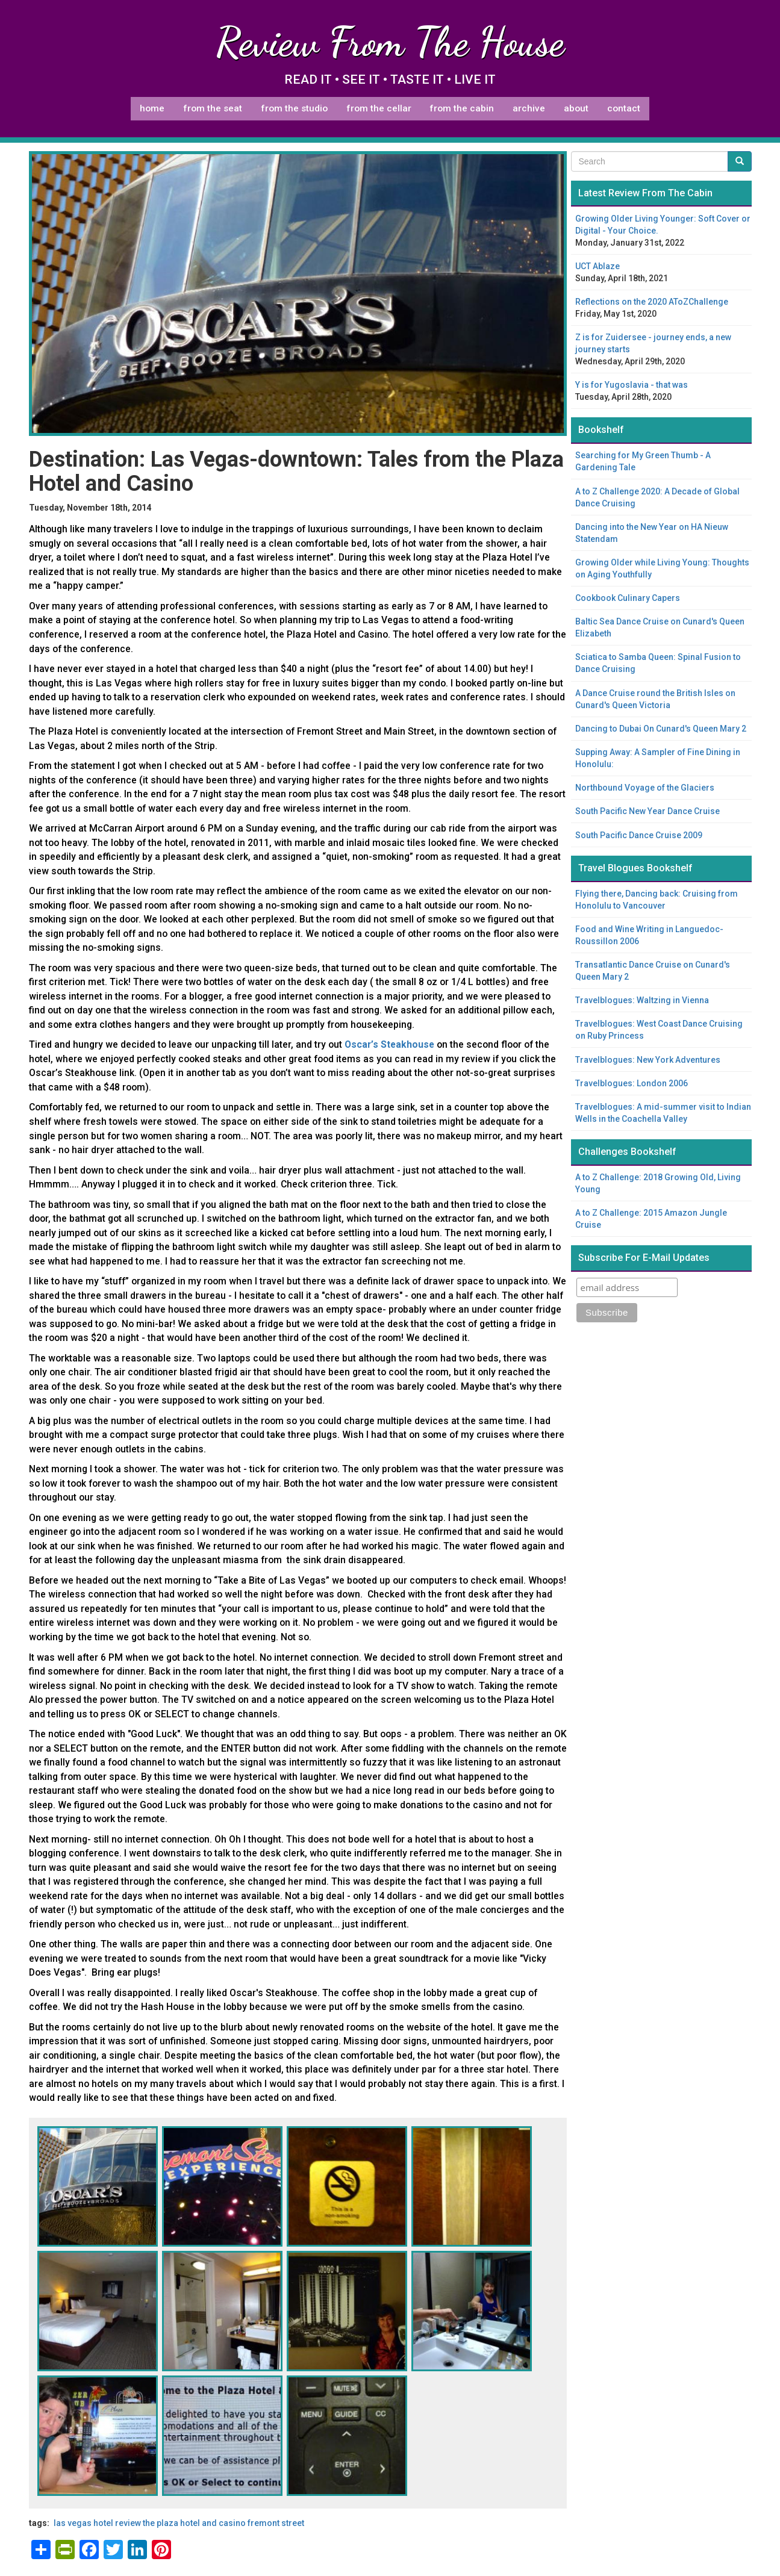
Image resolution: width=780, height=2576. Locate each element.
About (576, 108)
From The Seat (212, 108)
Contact (623, 108)
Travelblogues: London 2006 (631, 1083)
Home (152, 108)
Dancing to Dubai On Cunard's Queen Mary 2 (660, 728)
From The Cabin (461, 108)
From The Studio (294, 108)
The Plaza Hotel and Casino (194, 2523)
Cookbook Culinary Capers (627, 598)
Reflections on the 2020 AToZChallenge (651, 301)
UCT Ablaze (597, 266)
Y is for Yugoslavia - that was (631, 385)
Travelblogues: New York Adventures (647, 1060)
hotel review (117, 2523)
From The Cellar (378, 108)
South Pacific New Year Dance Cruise (647, 811)
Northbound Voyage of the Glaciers (644, 787)
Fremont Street (276, 2523)
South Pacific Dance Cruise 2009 (638, 835)
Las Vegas (73, 2523)
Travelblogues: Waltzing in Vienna (642, 1000)
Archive (529, 108)
